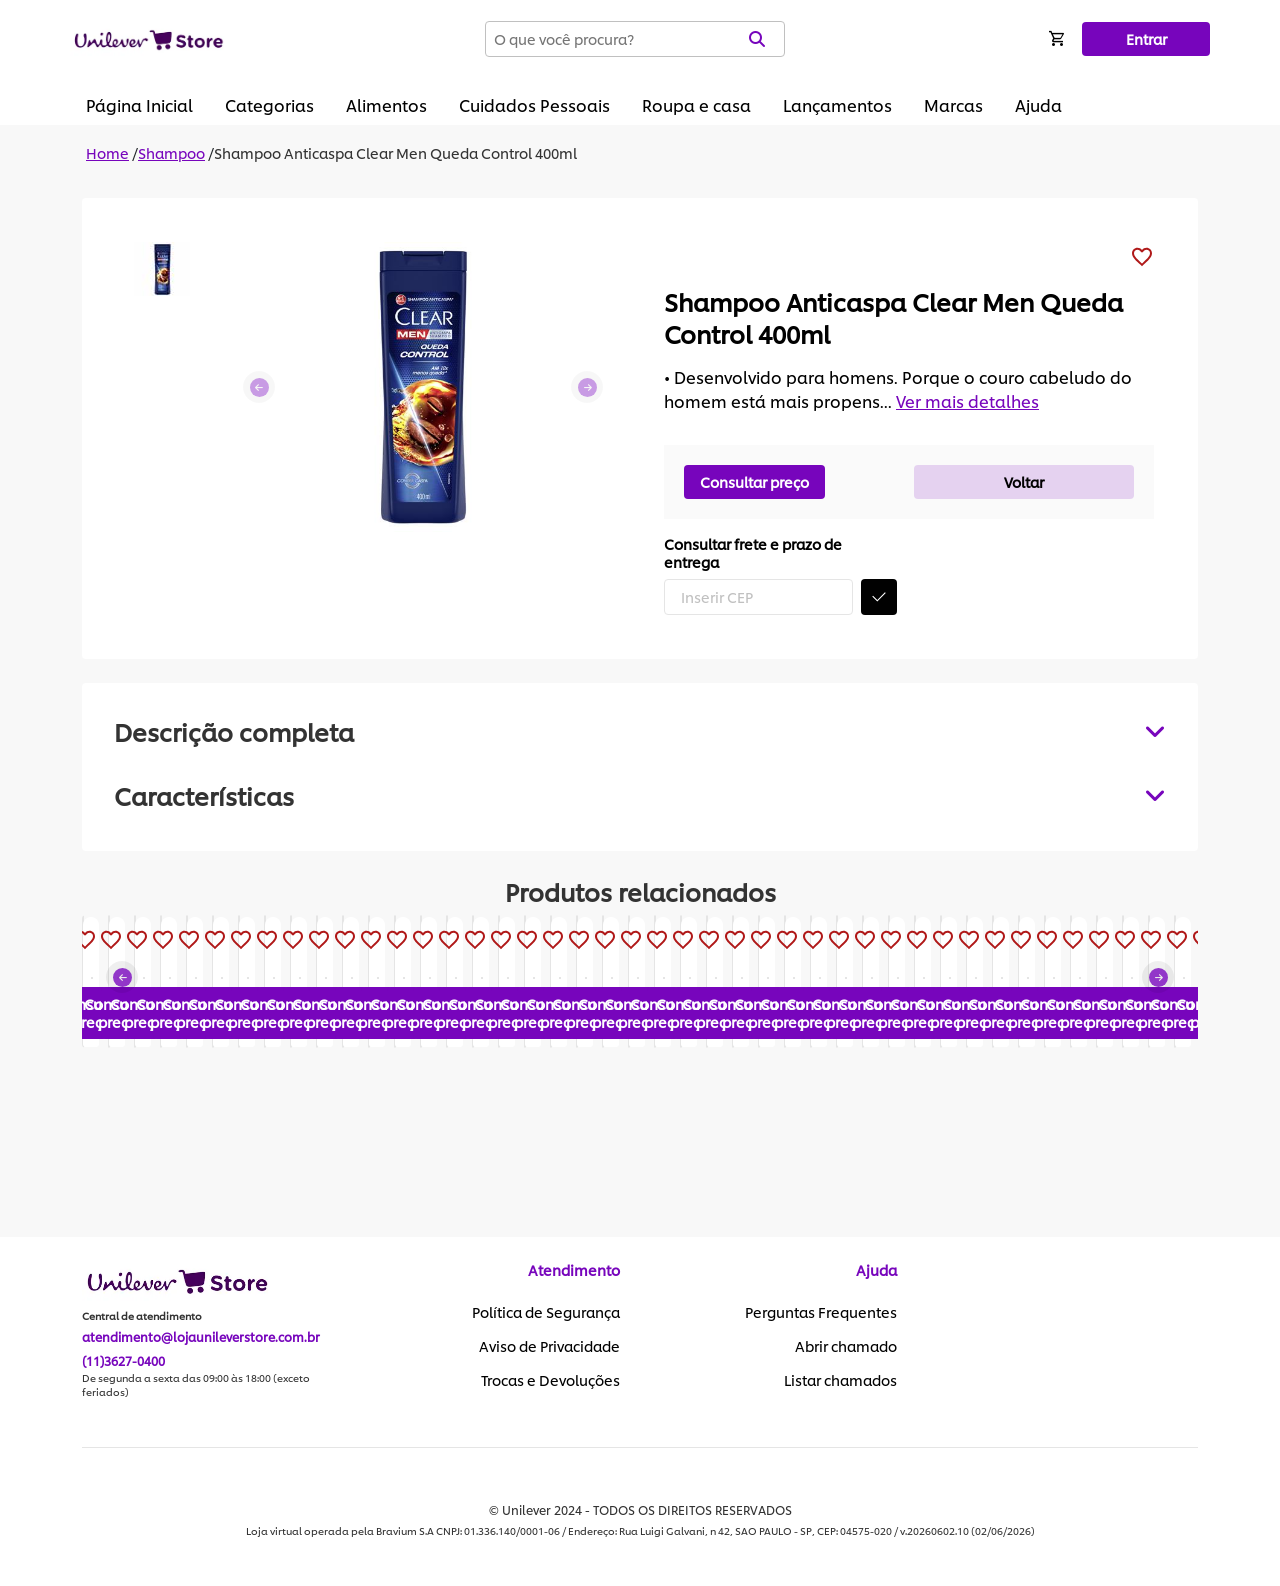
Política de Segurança (546, 1313)
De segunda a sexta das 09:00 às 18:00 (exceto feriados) (196, 1386)
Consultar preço (754, 481)
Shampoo (171, 152)
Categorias (269, 104)
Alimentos (386, 104)
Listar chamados (840, 1381)
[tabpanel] (640, 795)
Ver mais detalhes (967, 400)
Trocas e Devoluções (550, 1381)
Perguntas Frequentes (821, 1313)
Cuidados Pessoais (534, 104)
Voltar (1024, 481)
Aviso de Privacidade (549, 1347)
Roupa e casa (696, 104)
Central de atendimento (142, 1317)
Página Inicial (139, 104)
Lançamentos (837, 104)
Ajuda (1038, 104)
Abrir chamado (846, 1347)
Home (107, 152)
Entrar (1146, 38)
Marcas (953, 104)
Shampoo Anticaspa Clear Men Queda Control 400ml (395, 152)
